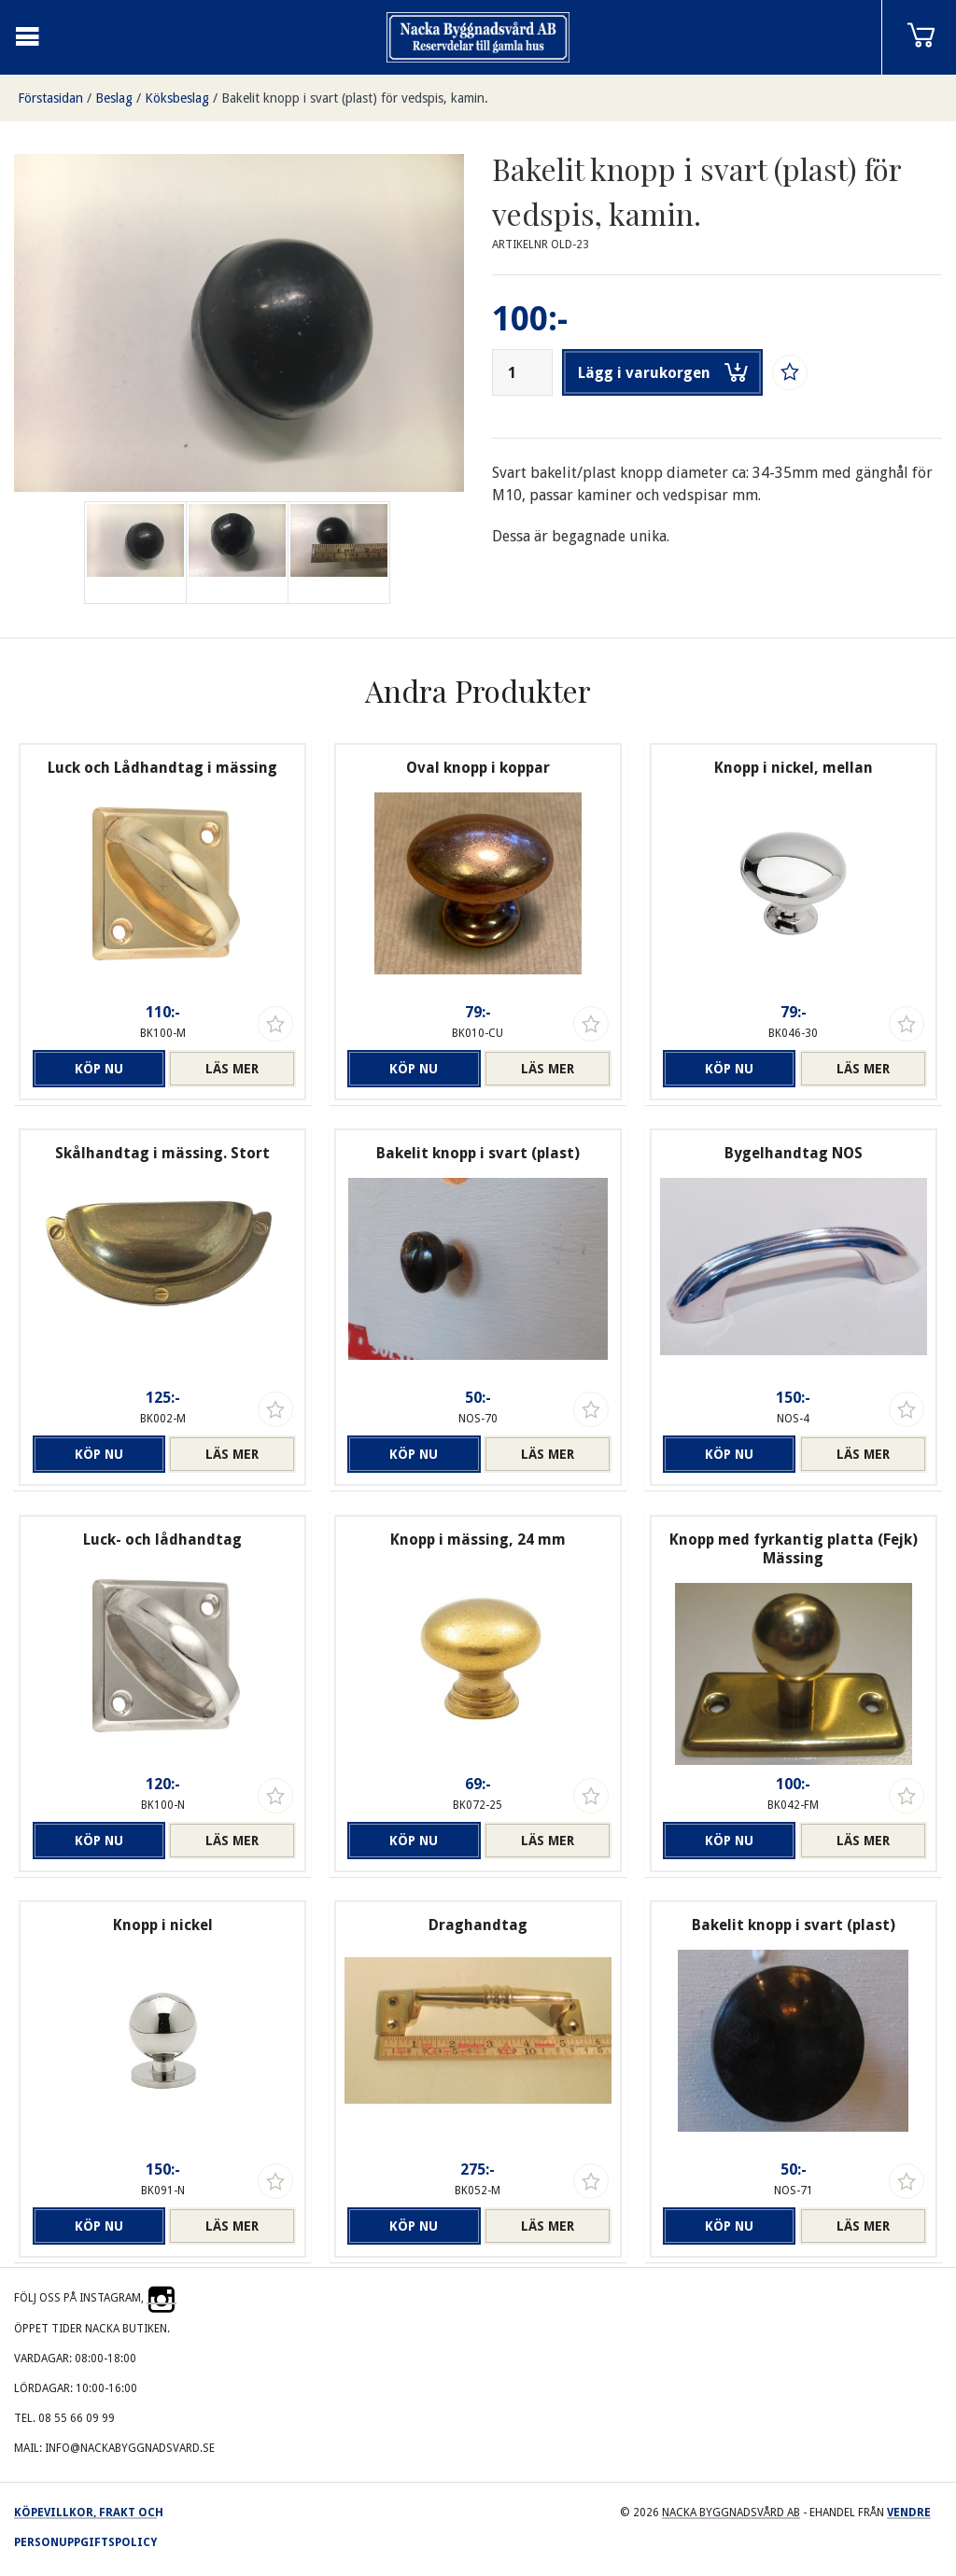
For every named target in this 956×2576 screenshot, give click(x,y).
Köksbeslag (177, 98)
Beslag (114, 98)
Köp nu (99, 1068)
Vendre (909, 2512)
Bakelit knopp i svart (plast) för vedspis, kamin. (354, 98)
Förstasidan (50, 98)
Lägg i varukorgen (663, 372)
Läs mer (232, 1068)
